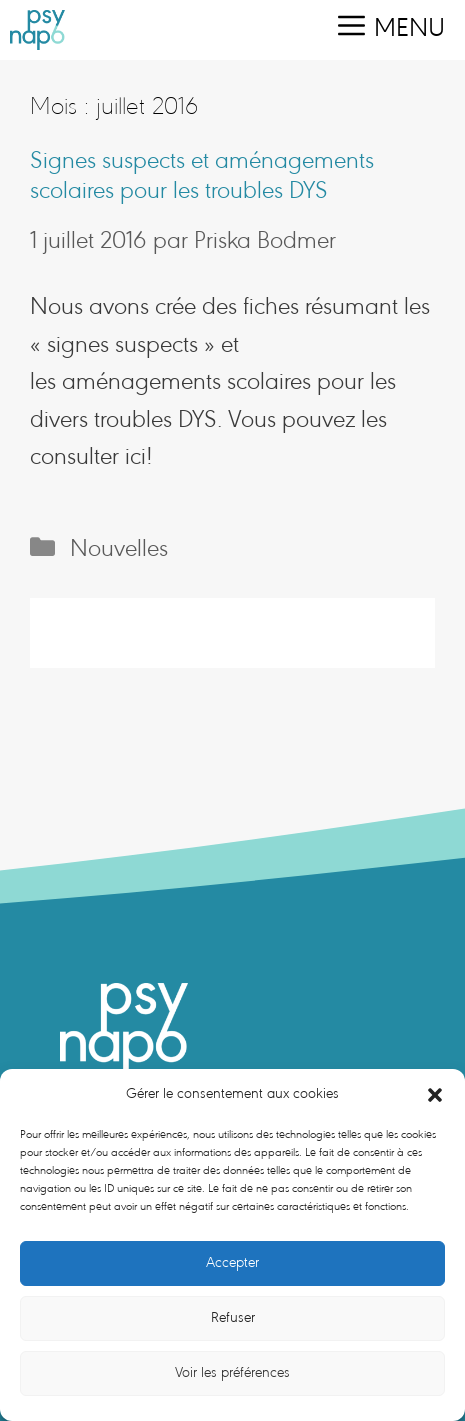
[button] (435, 1095)
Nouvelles (119, 550)
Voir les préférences (232, 1373)
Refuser (233, 1318)
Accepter (232, 1263)
